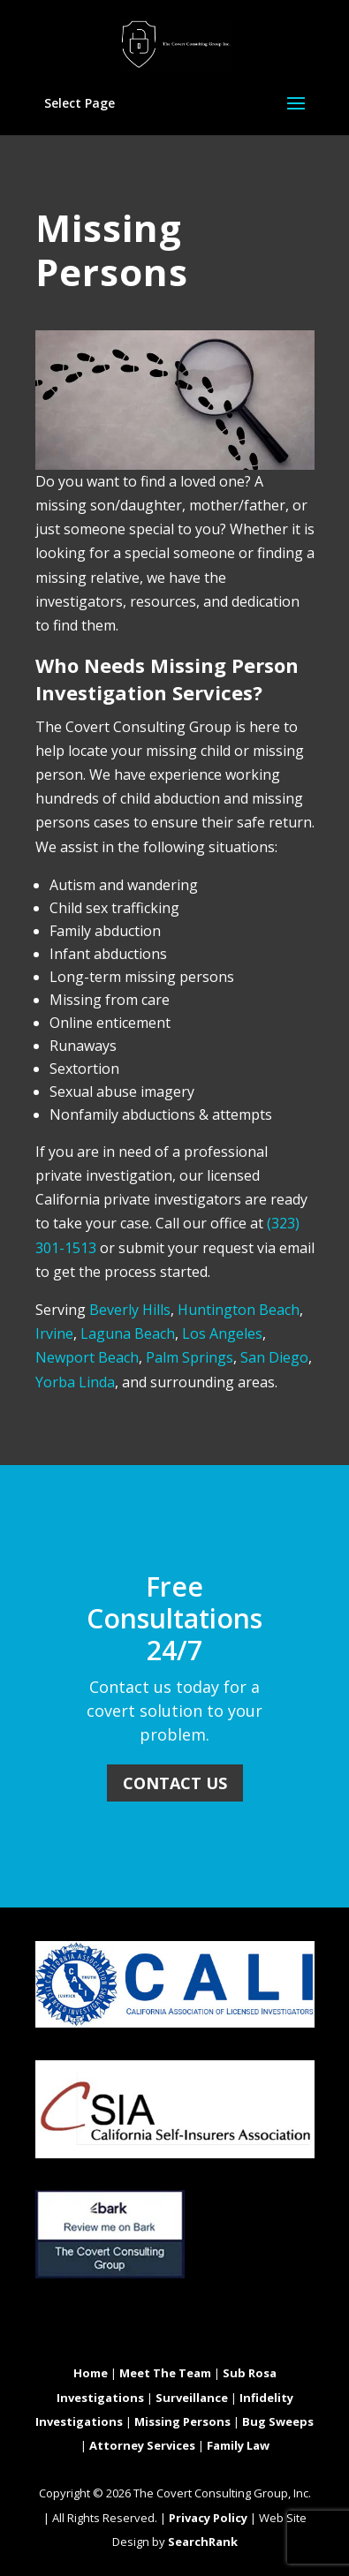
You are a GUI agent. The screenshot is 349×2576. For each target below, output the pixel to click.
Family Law (238, 2445)
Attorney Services (142, 2445)
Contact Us (175, 1783)
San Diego (274, 1357)
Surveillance (192, 2398)
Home (90, 2373)
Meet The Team (165, 2373)
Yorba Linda (75, 1382)
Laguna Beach (127, 1333)
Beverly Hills (130, 1309)
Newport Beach (87, 1357)
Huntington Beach (239, 1309)
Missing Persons (182, 2421)
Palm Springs (189, 1357)
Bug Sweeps (278, 2421)
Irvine (54, 1333)
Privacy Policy (208, 2518)
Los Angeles (222, 1333)
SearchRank (203, 2542)
